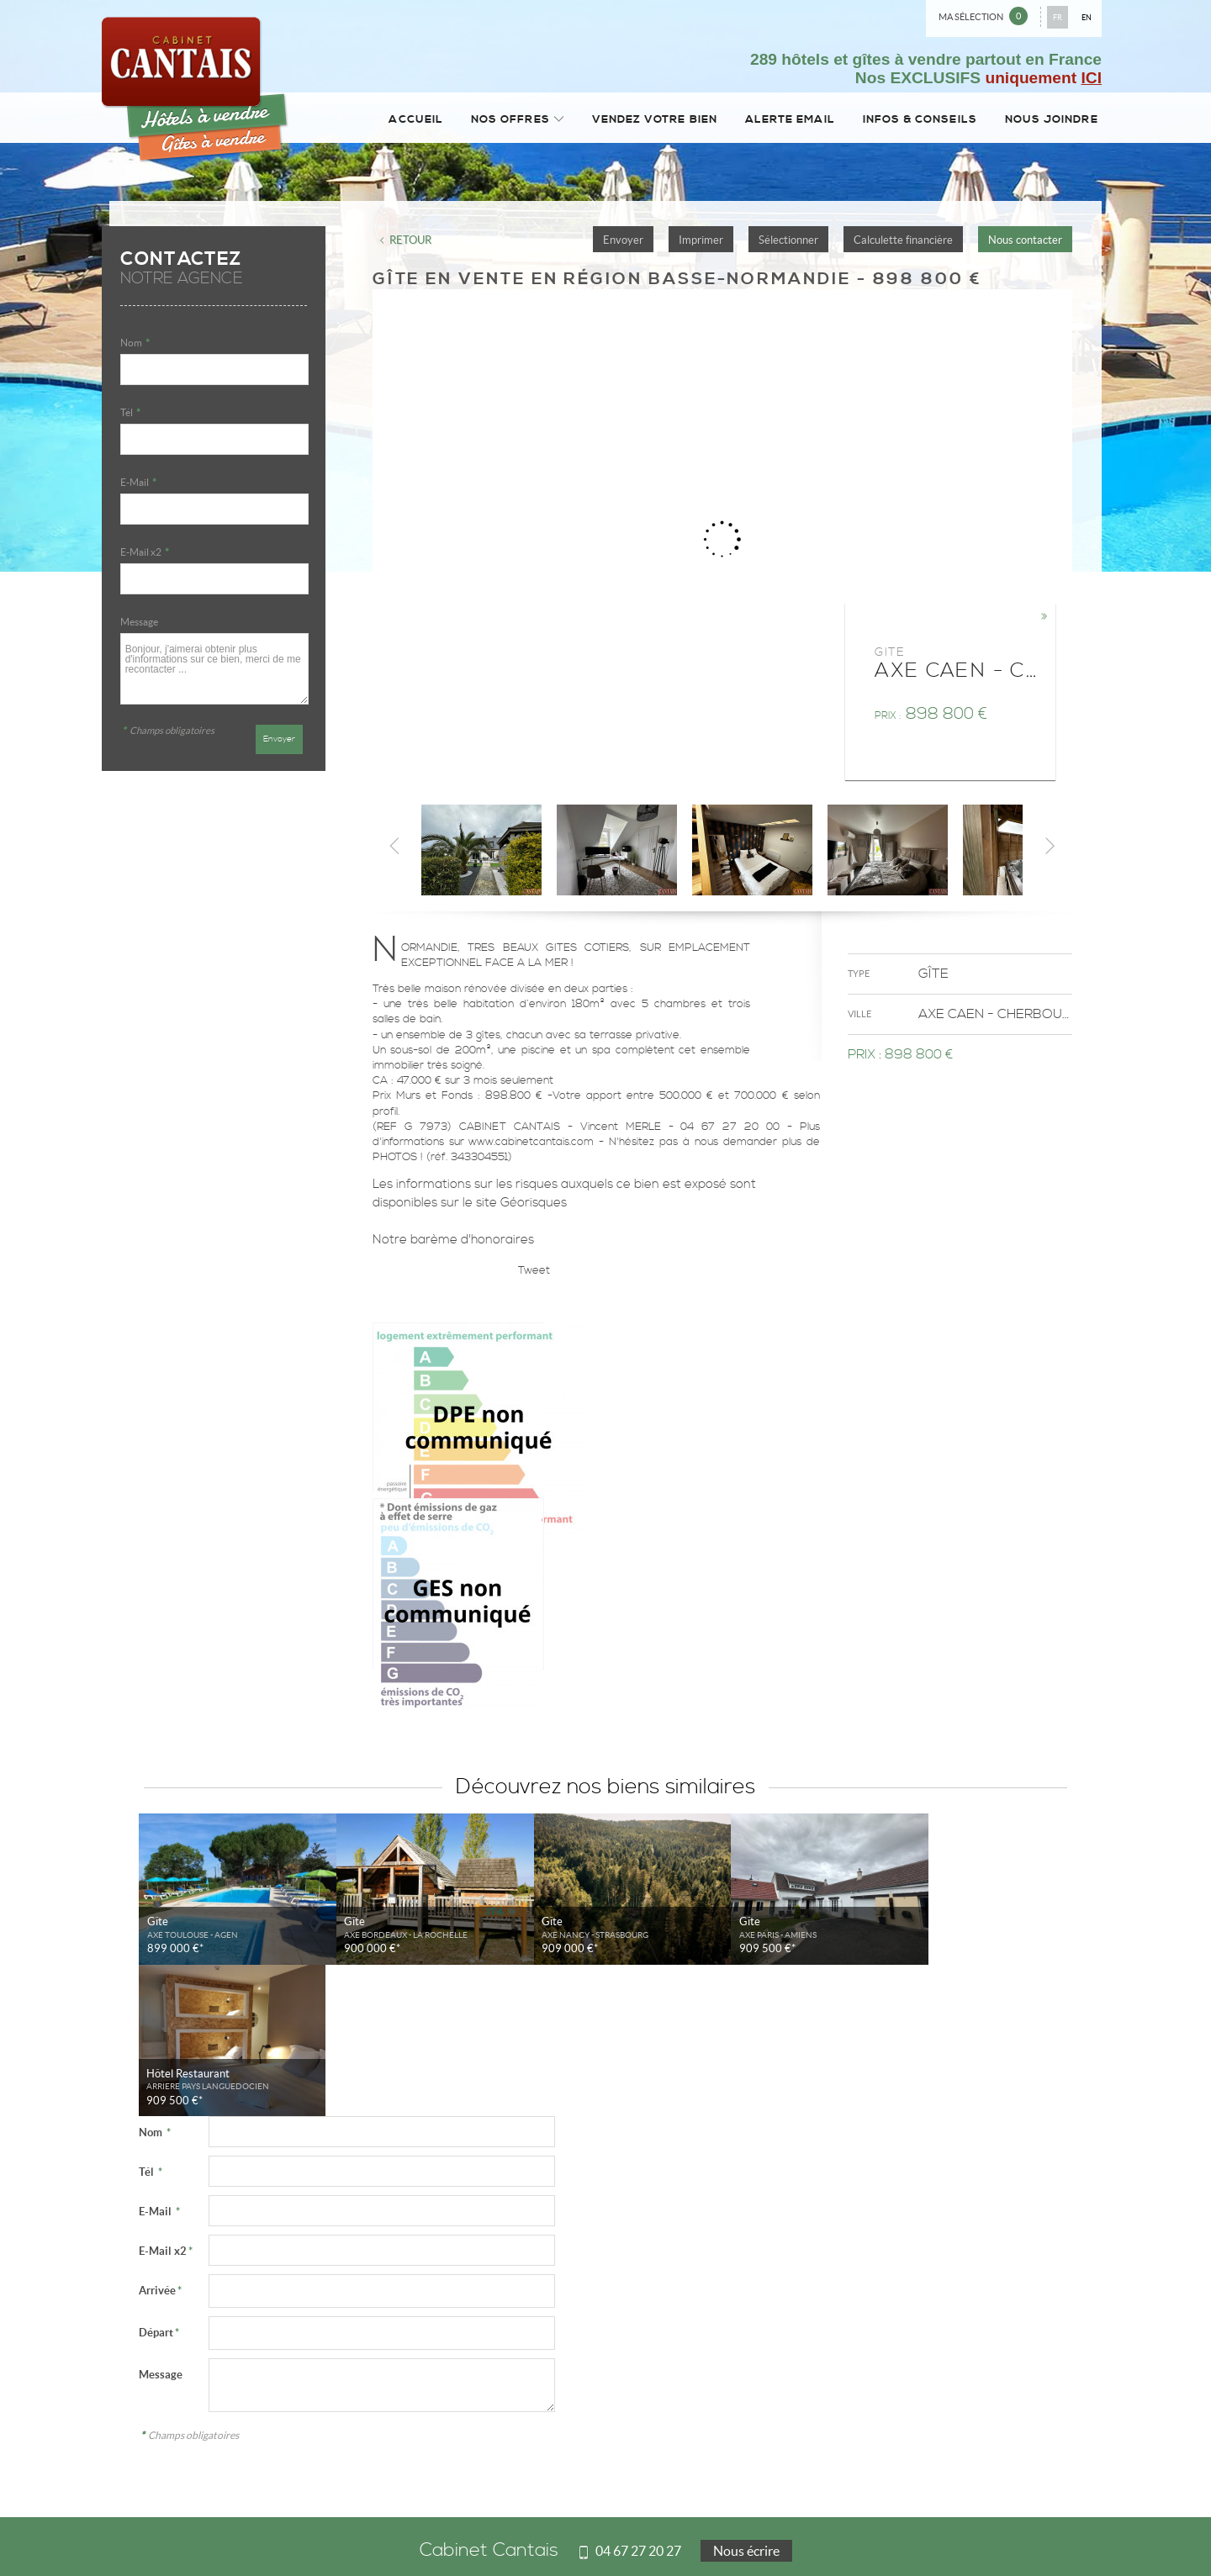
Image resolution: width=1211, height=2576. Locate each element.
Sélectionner (788, 244)
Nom (135, 347)
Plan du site (567, 2535)
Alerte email (783, 120)
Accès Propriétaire (638, 2535)
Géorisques (533, 1208)
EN (1086, 17)
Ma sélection (983, 16)
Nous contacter (1025, 244)
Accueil (404, 120)
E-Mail (138, 487)
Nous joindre (1050, 120)
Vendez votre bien (644, 120)
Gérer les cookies (380, 2535)
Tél (130, 417)
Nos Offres (504, 120)
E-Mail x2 (144, 557)
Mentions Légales (145, 2535)
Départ (159, 2185)
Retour (410, 244)
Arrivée (160, 2143)
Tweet (534, 1274)
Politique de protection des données (264, 2535)
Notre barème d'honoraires (455, 1244)
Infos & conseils (915, 120)
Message (139, 626)
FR (1057, 17)
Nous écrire (746, 2404)
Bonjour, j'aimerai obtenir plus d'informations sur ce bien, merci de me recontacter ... (214, 673)
